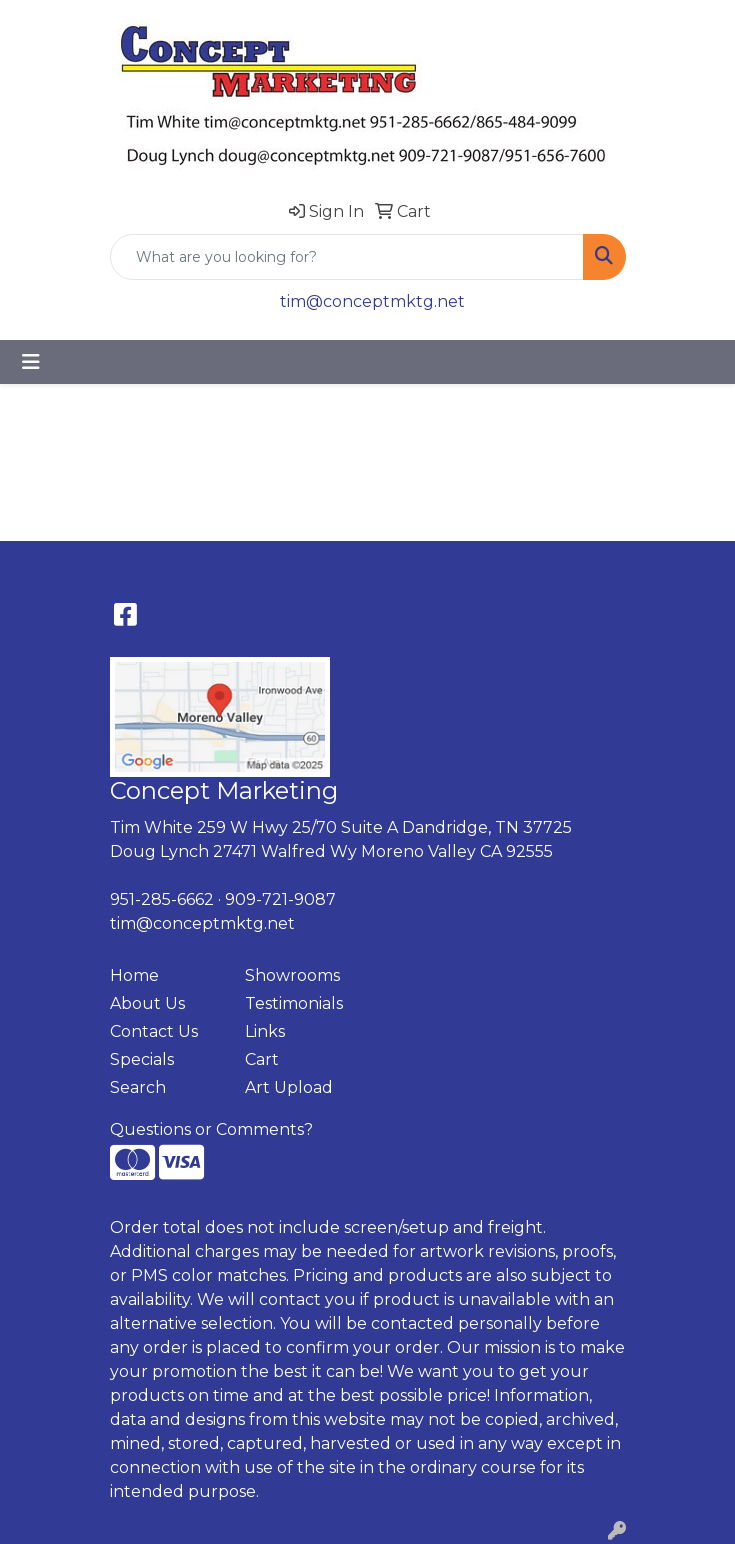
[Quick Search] (347, 257)
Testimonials (294, 1003)
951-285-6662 (162, 899)
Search (138, 1087)
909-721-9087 (280, 899)
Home (134, 975)
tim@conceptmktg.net (372, 301)
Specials (142, 1059)
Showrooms (292, 975)
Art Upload (289, 1087)
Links (265, 1031)
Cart (262, 1059)
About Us (147, 1003)
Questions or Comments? (211, 1129)
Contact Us (154, 1031)
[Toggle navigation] (31, 362)
